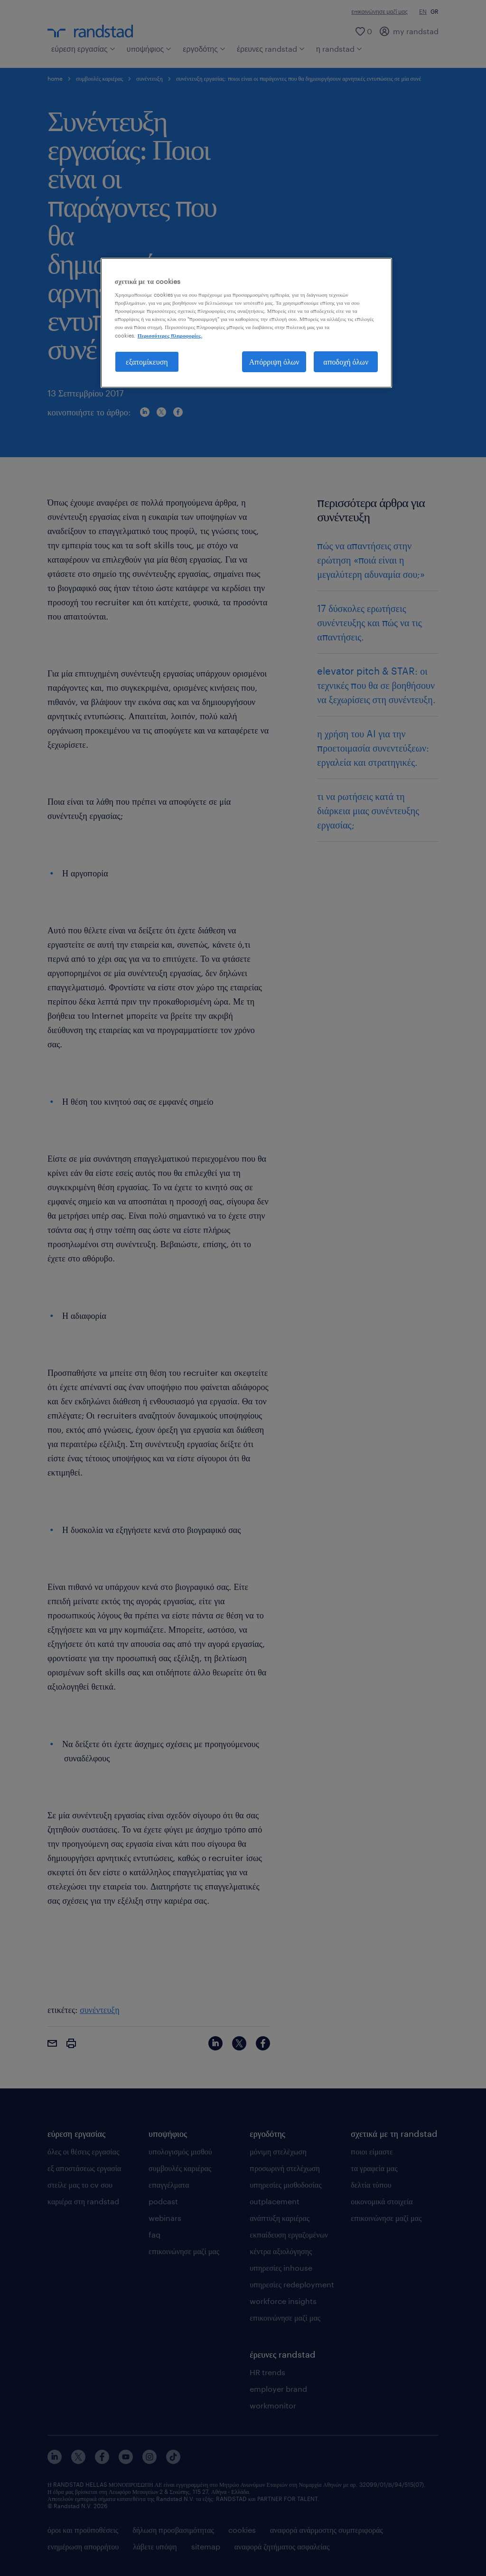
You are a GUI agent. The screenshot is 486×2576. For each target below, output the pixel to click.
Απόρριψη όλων (274, 361)
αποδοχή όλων (345, 361)
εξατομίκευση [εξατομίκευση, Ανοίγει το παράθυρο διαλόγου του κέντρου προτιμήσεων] (147, 361)
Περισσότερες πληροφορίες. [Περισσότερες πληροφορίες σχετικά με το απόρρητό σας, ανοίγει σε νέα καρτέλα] (170, 335)
